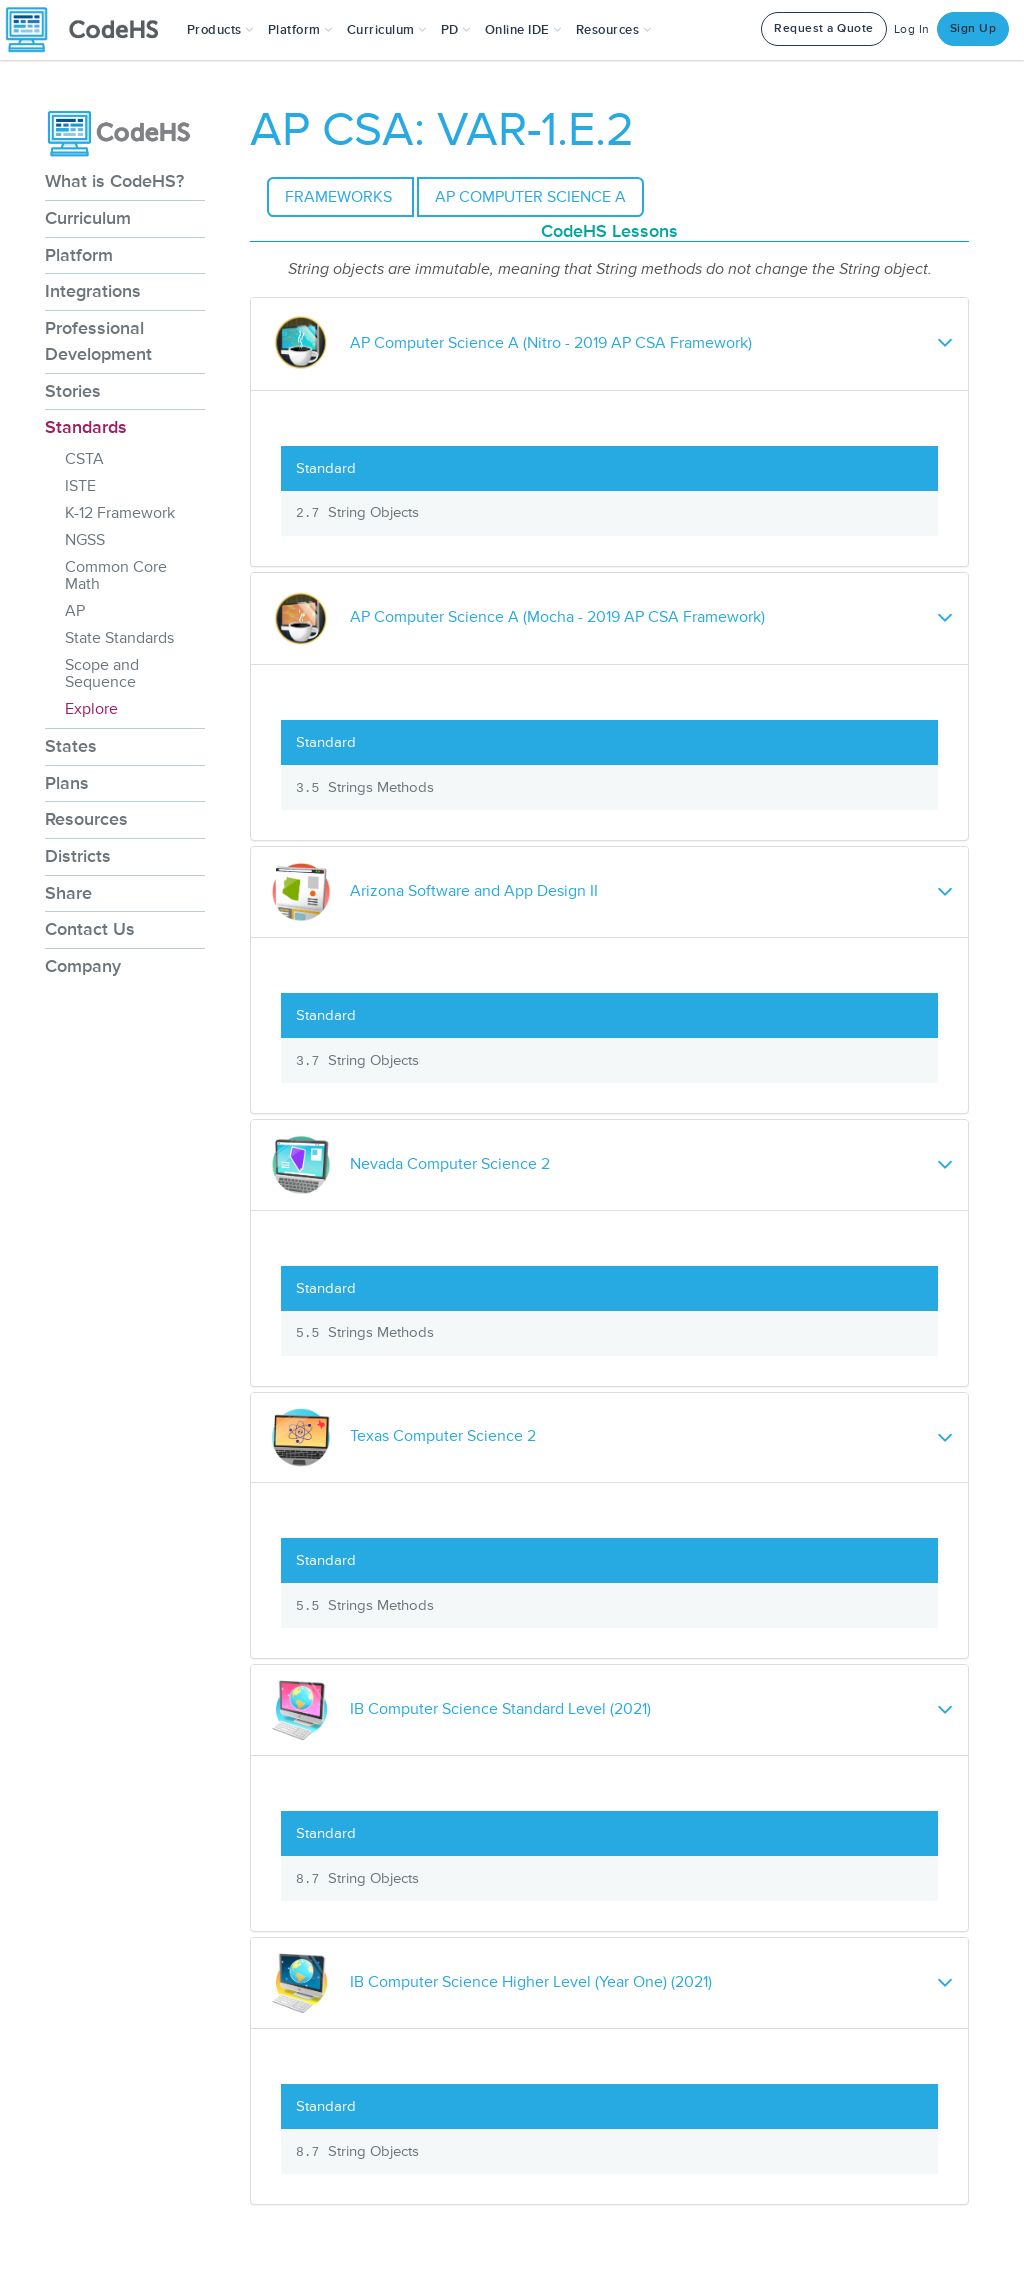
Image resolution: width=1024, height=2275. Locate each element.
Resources (86, 819)
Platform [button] (300, 30)
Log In (912, 29)
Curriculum (88, 218)
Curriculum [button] (387, 30)
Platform (79, 255)
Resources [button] (614, 30)
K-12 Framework (120, 513)
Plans (67, 783)
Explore (91, 709)
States (71, 746)
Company (83, 966)
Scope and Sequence (102, 673)
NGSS (85, 540)
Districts (78, 856)
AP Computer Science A (530, 197)
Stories (73, 391)
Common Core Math (116, 575)
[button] (220, 30)
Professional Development (98, 341)
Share (68, 893)
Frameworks (340, 197)
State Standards (119, 638)
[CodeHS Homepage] (90, 30)
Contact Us (90, 929)
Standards (86, 427)
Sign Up (973, 28)
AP (75, 611)
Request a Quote (824, 28)
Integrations (93, 291)
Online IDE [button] (523, 30)
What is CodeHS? (114, 181)
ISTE (80, 486)
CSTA (84, 459)
